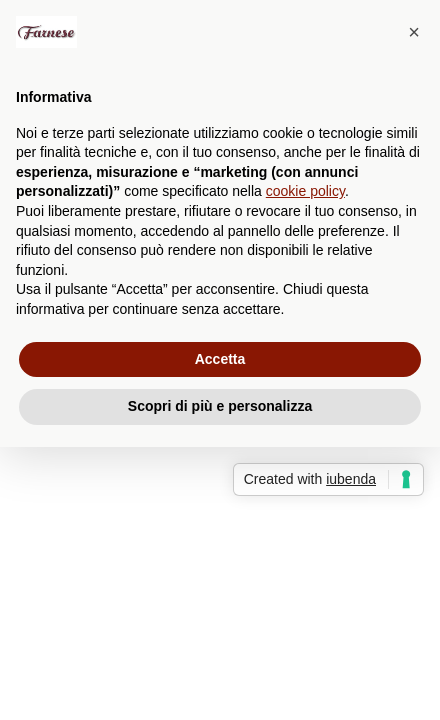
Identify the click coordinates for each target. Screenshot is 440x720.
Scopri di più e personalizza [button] (220, 406)
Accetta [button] (220, 359)
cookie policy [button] (305, 191)
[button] (414, 32)
